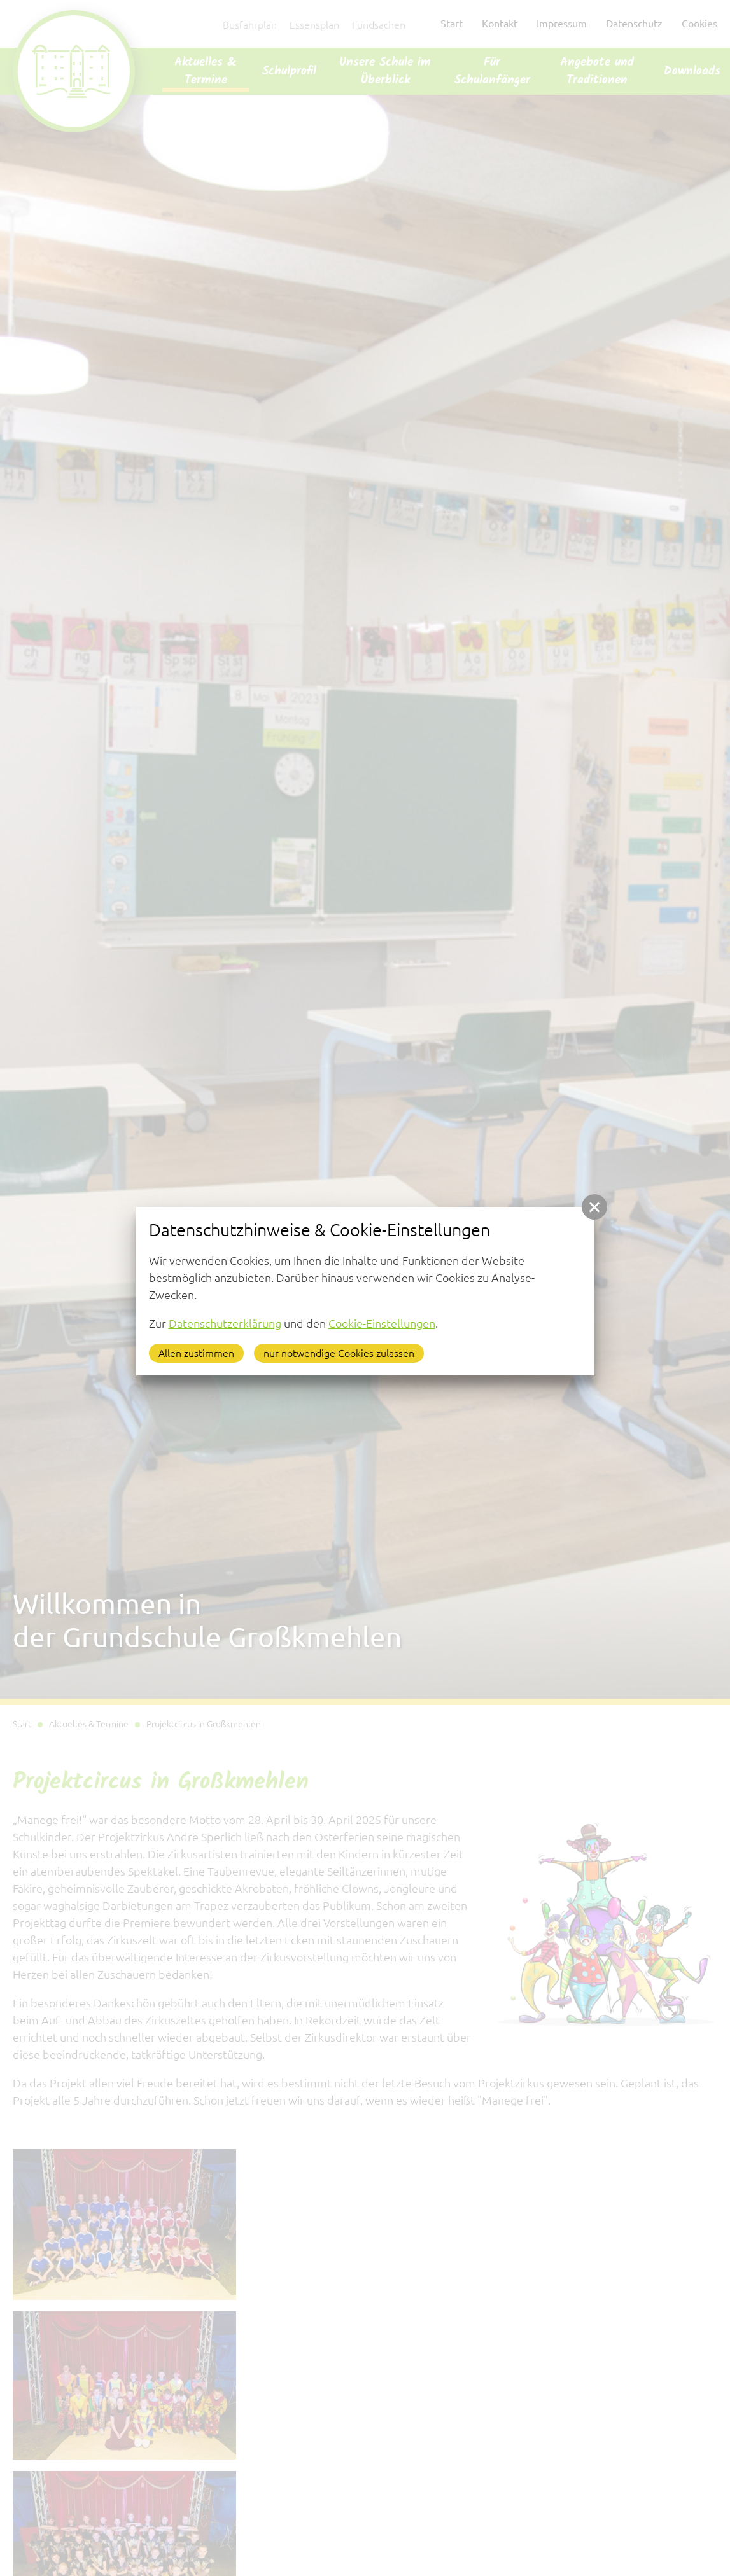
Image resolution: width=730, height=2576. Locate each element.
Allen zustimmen (196, 1353)
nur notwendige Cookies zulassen (338, 1353)
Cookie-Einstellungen (381, 1323)
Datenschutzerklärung (225, 1323)
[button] (594, 1207)
